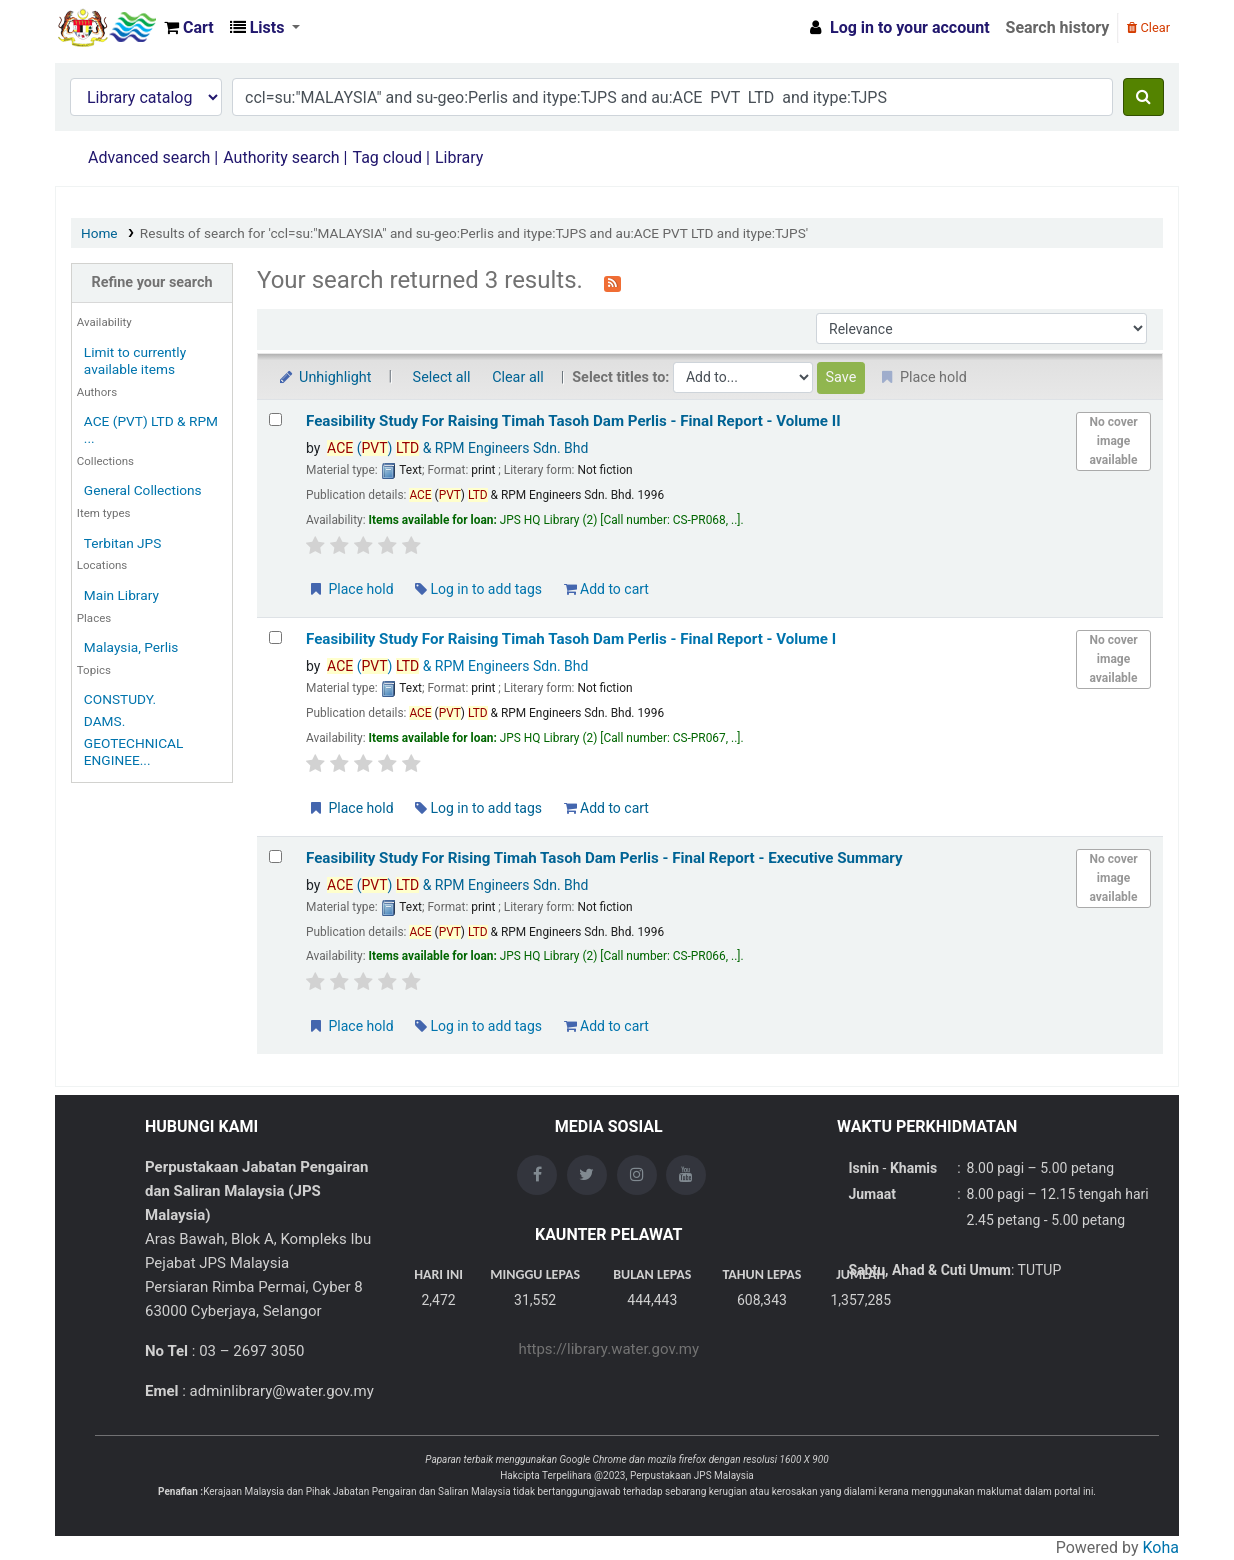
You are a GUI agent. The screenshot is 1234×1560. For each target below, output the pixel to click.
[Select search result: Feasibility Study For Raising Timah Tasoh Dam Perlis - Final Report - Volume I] (275, 637)
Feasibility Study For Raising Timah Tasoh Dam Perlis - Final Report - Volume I (571, 639)
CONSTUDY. (120, 699)
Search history (1058, 27)
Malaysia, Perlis (131, 647)
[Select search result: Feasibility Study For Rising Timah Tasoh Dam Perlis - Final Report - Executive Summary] (275, 856)
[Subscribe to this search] (612, 282)
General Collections (143, 490)
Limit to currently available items (135, 360)
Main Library (121, 595)
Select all (442, 377)
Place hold (350, 589)
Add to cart (606, 589)
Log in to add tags (478, 589)
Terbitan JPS (123, 543)
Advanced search (149, 157)
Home (99, 233)
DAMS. (104, 721)
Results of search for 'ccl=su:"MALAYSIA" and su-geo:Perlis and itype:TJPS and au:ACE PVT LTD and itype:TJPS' (474, 233)
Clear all (518, 377)
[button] (189, 28)
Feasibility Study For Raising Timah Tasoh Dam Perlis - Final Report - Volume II (573, 421)
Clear (1148, 27)
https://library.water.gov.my (608, 1349)
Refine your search (152, 282)
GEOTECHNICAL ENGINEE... (134, 751)
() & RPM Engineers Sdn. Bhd (457, 448)
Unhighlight (324, 377)
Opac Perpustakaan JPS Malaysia (106, 28)
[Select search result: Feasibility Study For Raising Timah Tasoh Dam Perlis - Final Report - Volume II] (275, 419)
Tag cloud (387, 157)
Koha (1161, 1547)
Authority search (281, 157)
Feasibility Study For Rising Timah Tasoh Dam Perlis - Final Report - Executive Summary (604, 858)
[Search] (1143, 97)
